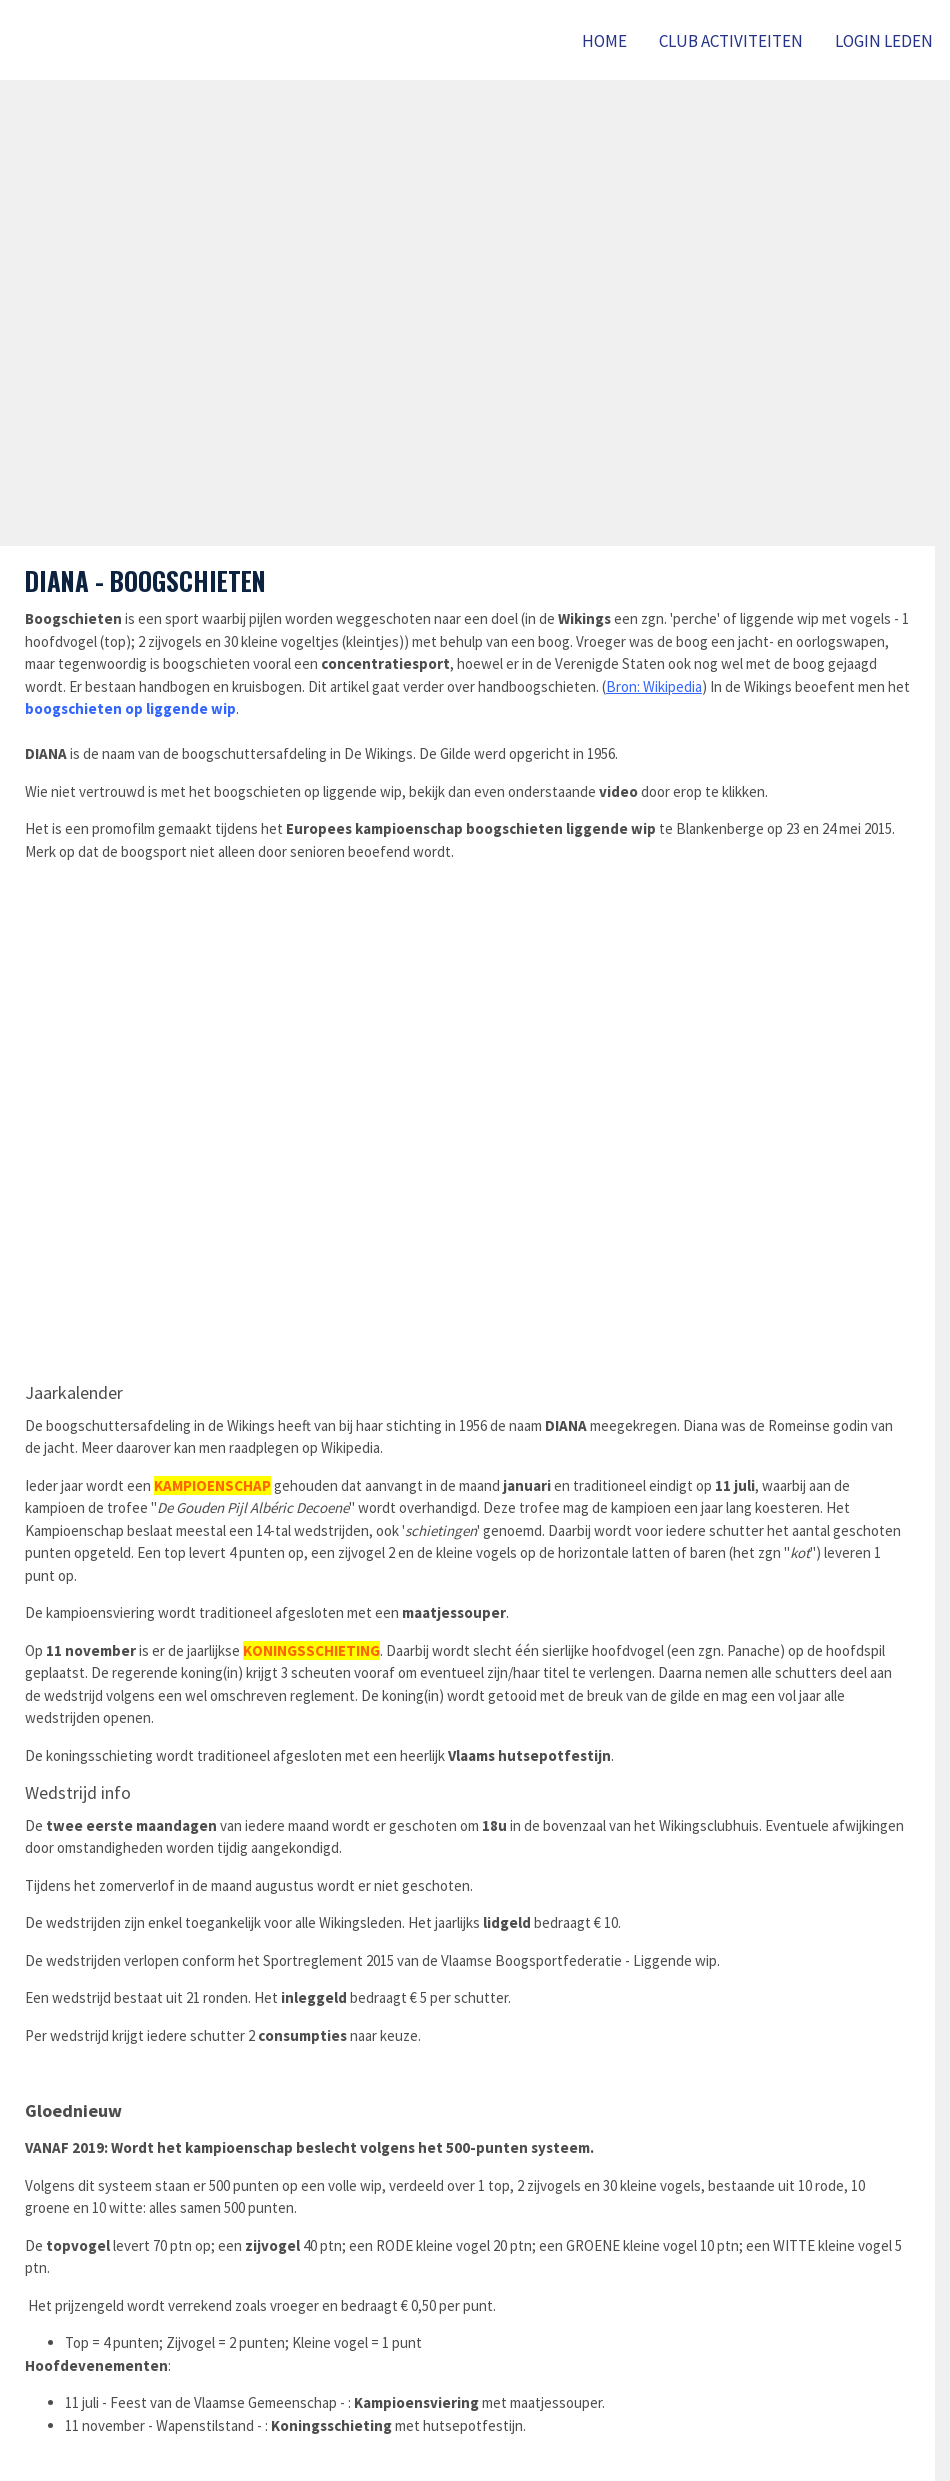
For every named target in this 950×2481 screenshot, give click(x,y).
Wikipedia (672, 686)
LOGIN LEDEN (884, 41)
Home (604, 41)
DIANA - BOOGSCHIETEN (145, 580)
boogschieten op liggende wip (130, 708)
